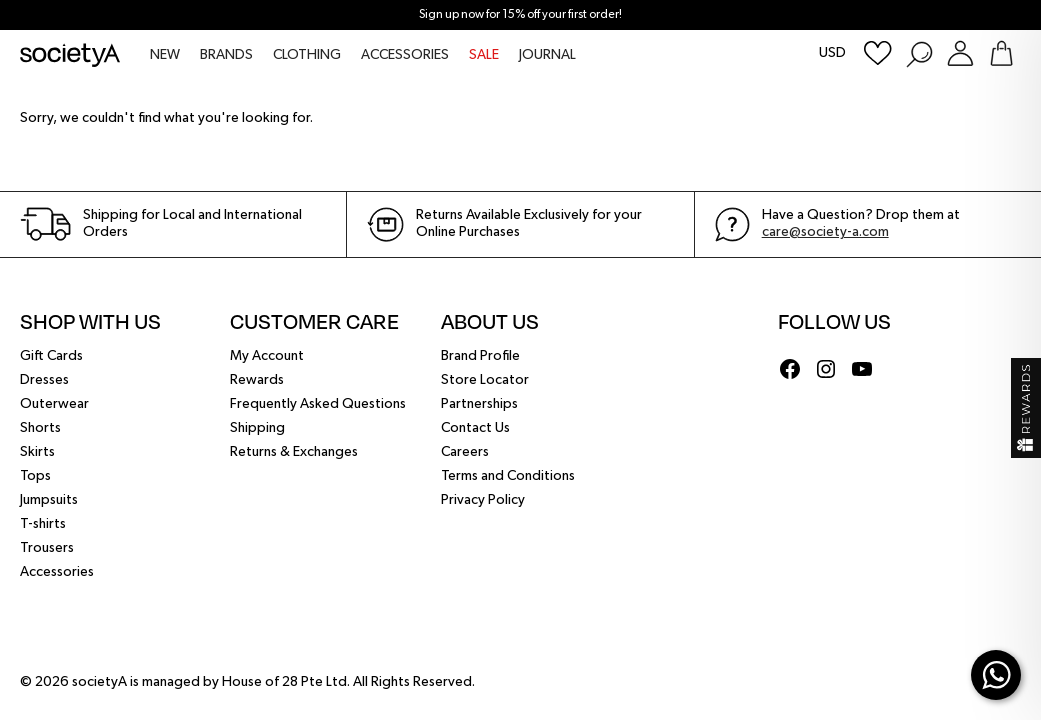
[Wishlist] (878, 53)
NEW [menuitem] (165, 55)
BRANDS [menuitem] (226, 55)
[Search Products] (918, 53)
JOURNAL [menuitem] (547, 55)
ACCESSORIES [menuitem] (405, 55)
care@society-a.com (825, 232)
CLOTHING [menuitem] (307, 55)
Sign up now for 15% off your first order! (520, 15)
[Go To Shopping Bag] (1001, 53)
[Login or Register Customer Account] (960, 53)
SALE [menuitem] (484, 55)
